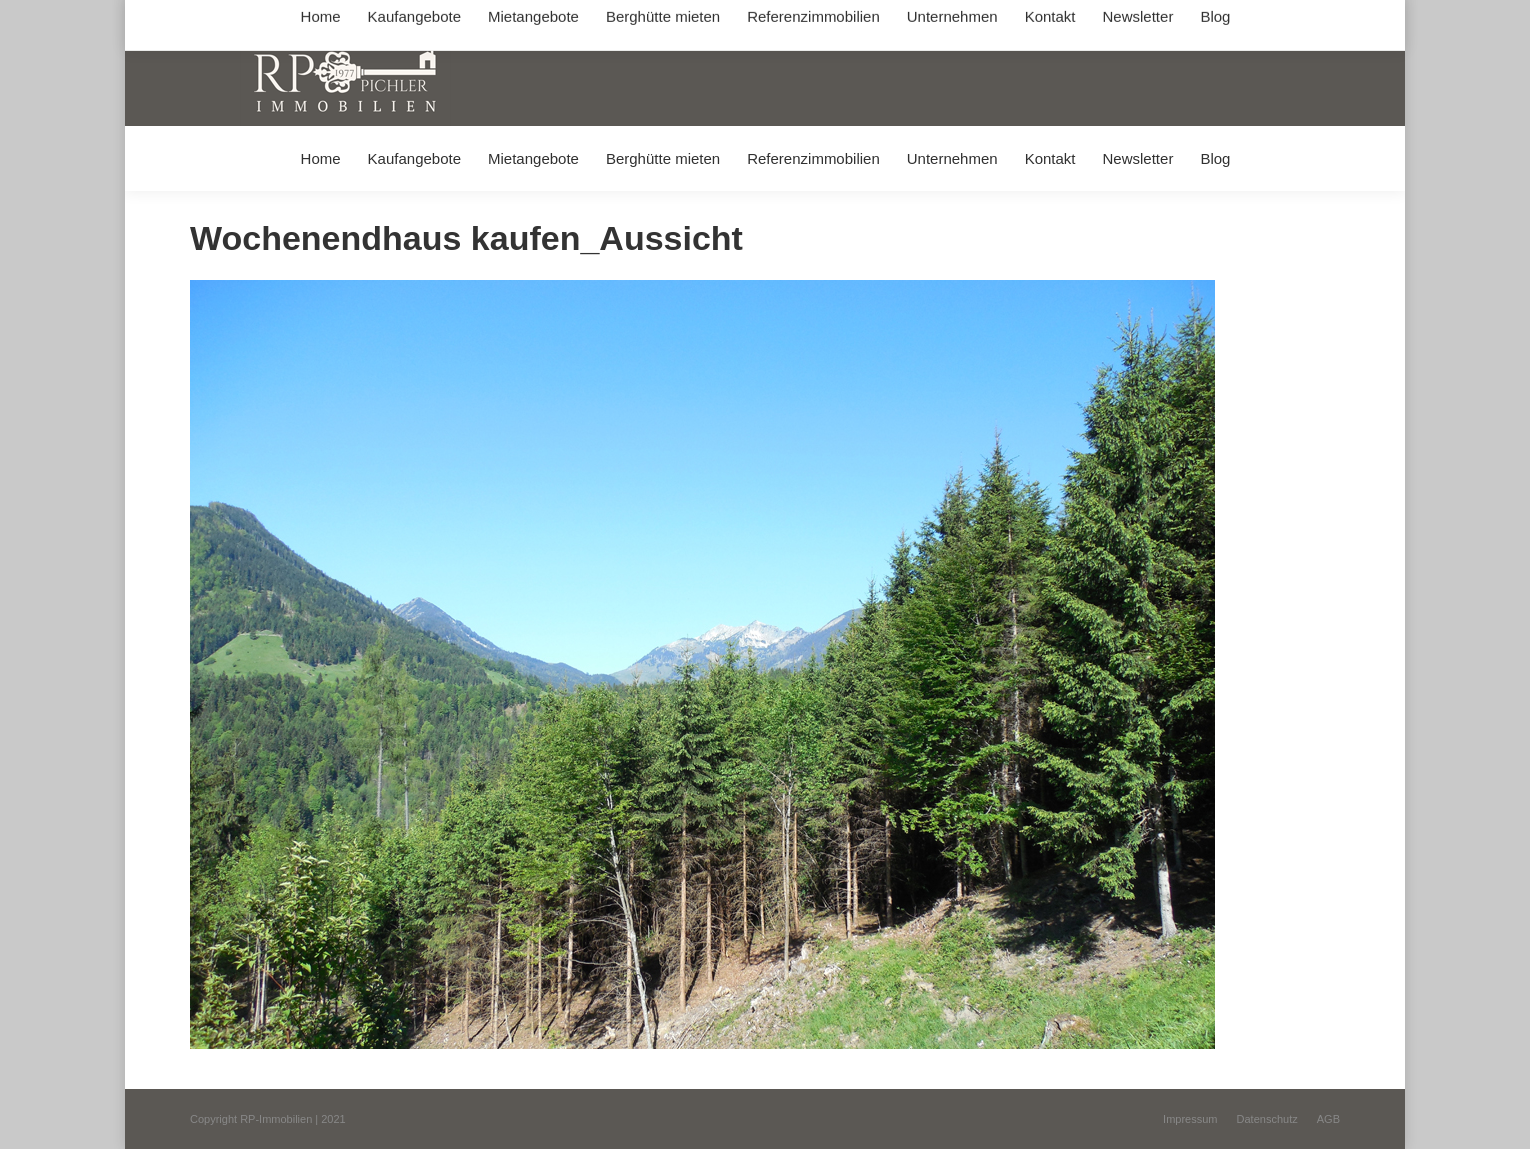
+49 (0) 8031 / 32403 (506, 18)
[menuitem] (320, 158)
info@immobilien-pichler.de (665, 18)
